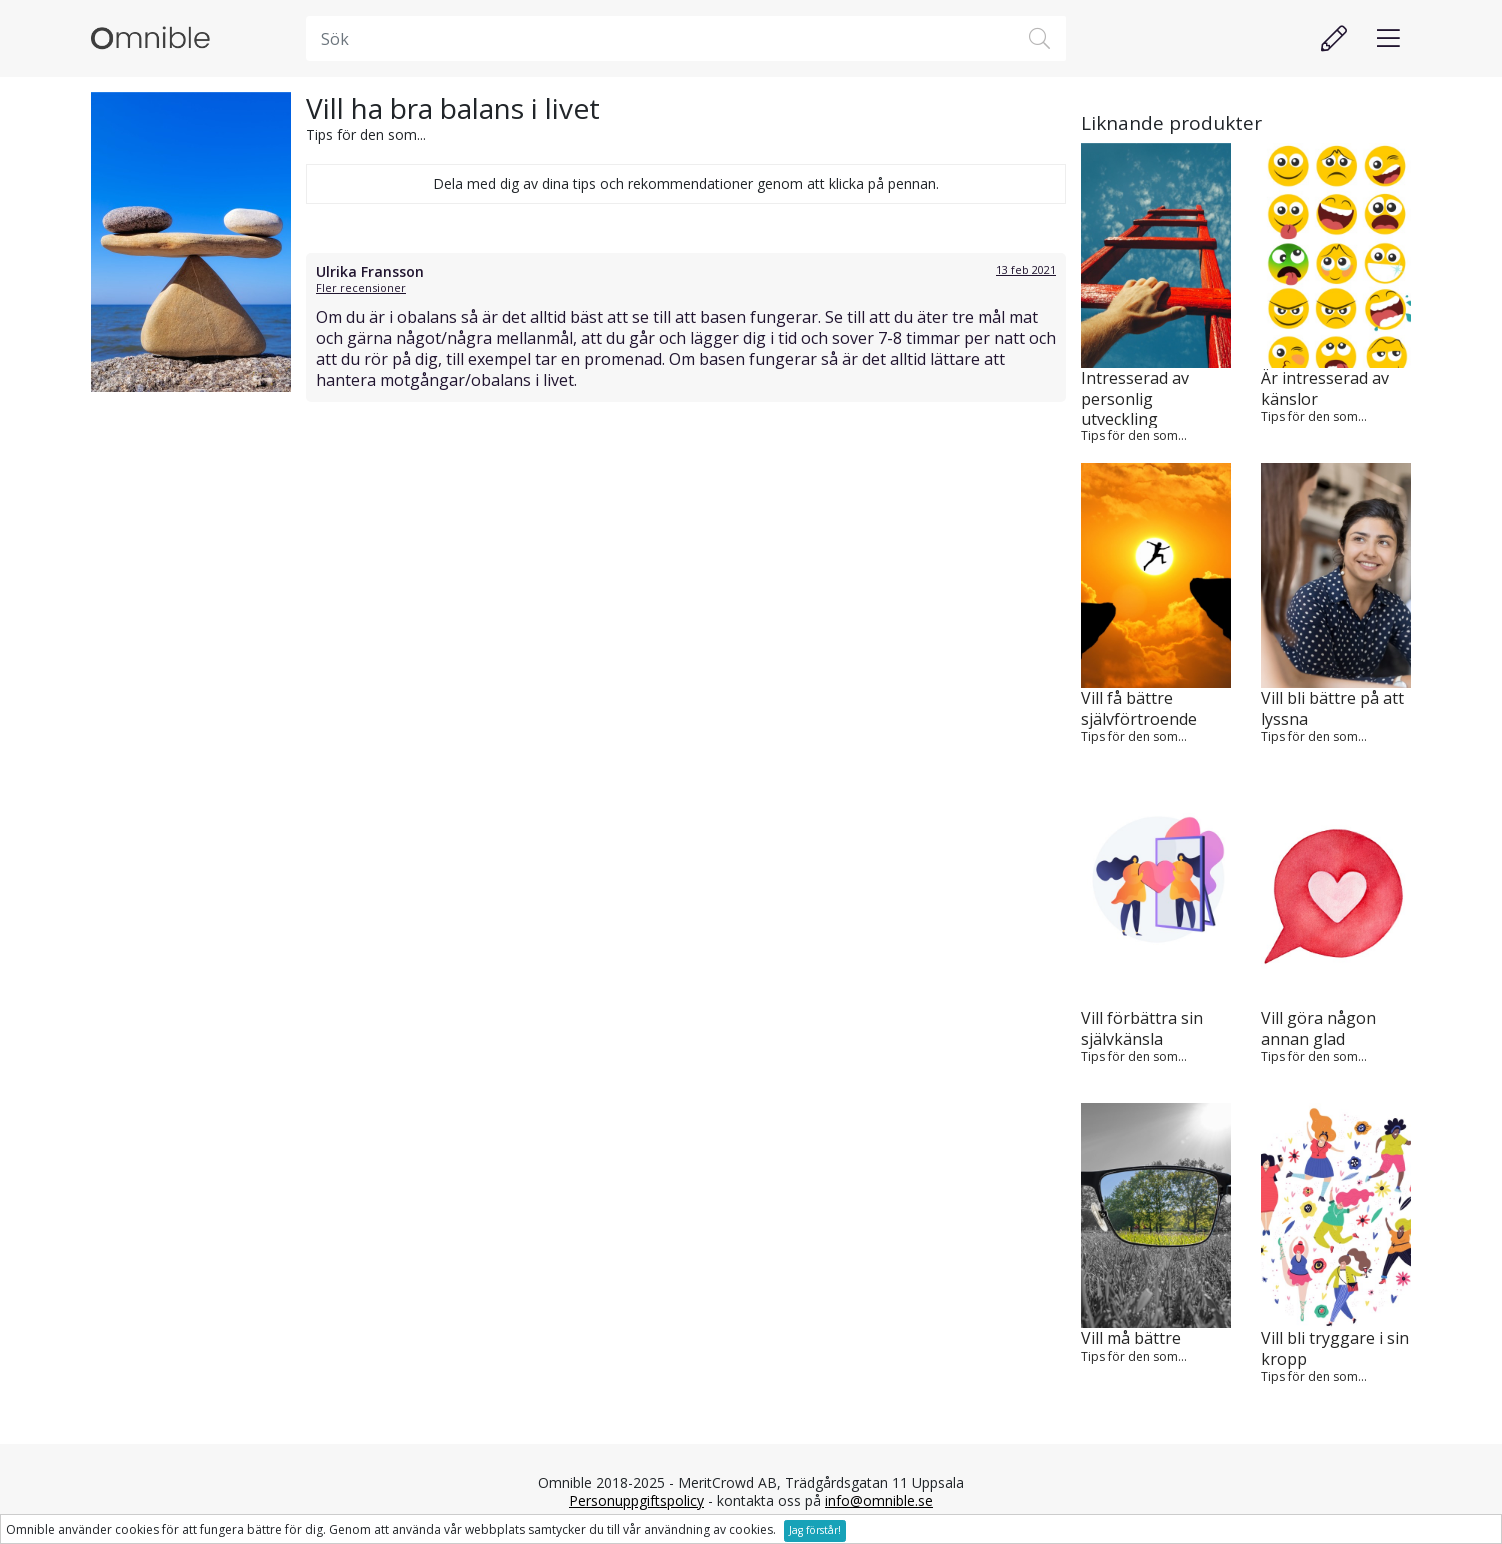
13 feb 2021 (1026, 269)
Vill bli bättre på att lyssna (1332, 709)
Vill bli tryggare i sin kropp (1335, 1349)
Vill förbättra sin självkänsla (1142, 1029)
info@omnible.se (879, 1500)
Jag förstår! (815, 1530)
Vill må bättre (1131, 1338)
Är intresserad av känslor (1325, 389)
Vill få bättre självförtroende (1139, 709)
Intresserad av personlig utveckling (1135, 398)
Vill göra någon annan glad (1318, 1029)
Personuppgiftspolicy (636, 1500)
